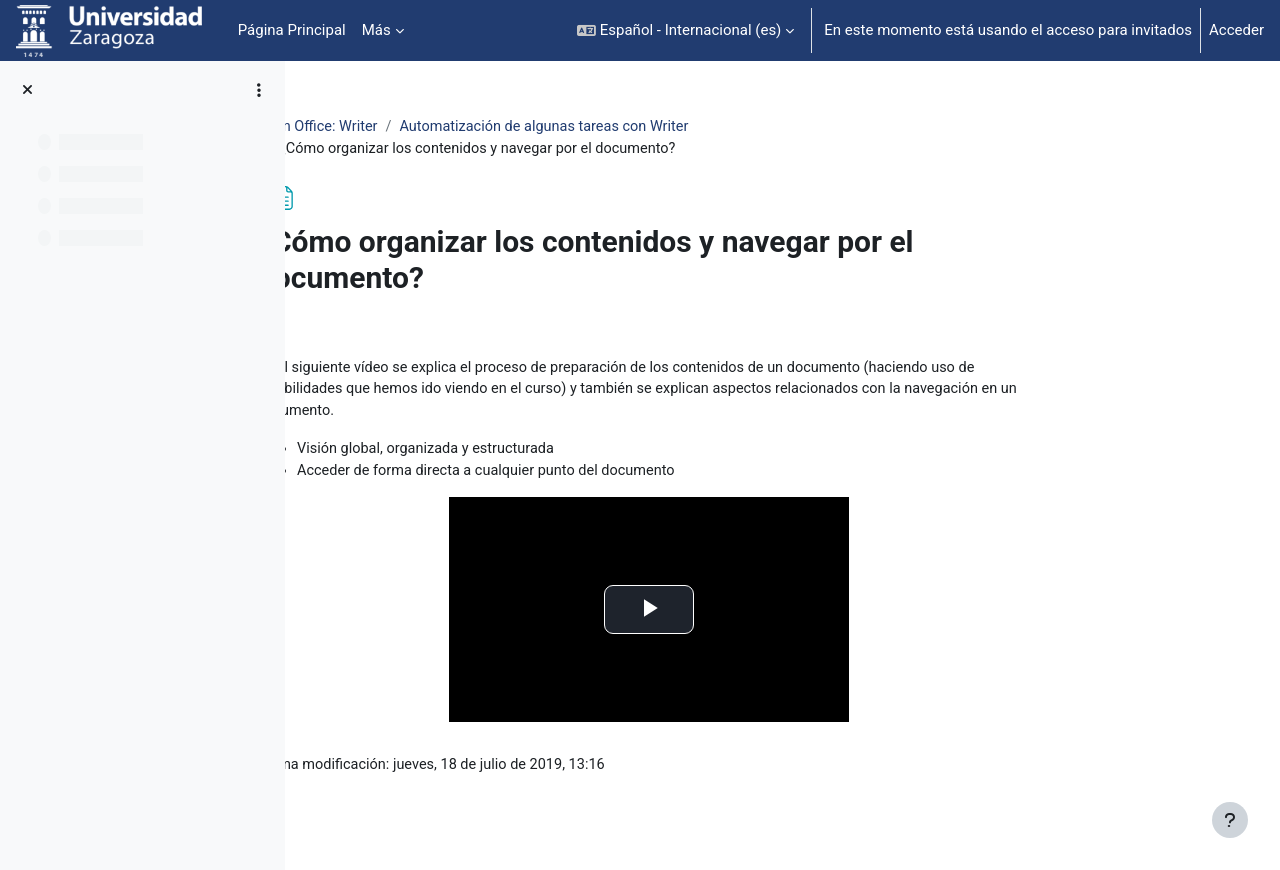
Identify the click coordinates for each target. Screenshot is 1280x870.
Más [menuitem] (376, 30)
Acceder (1236, 30)
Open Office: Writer (437, 127)
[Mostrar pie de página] (1230, 820)
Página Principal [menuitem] (292, 30)
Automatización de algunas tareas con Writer (671, 127)
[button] (685, 30)
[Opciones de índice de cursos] (259, 90)
